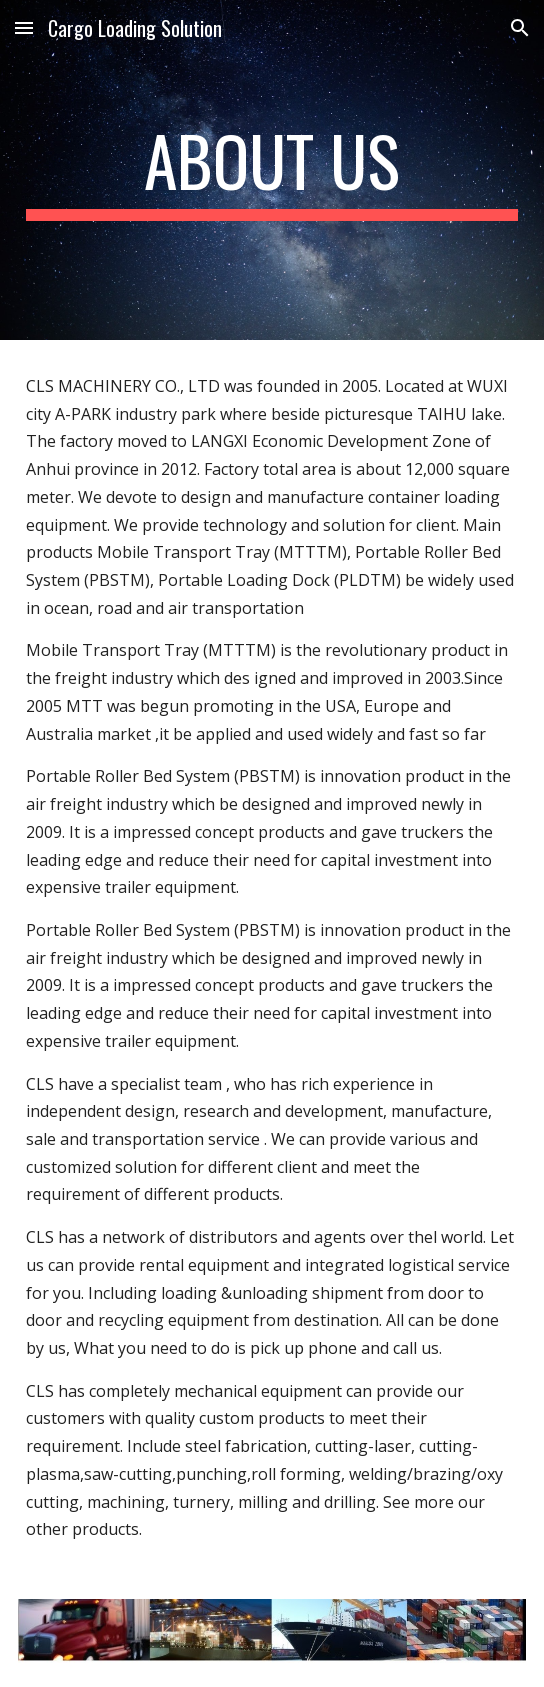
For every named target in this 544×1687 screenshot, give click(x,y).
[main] (271, 170)
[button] (24, 27)
